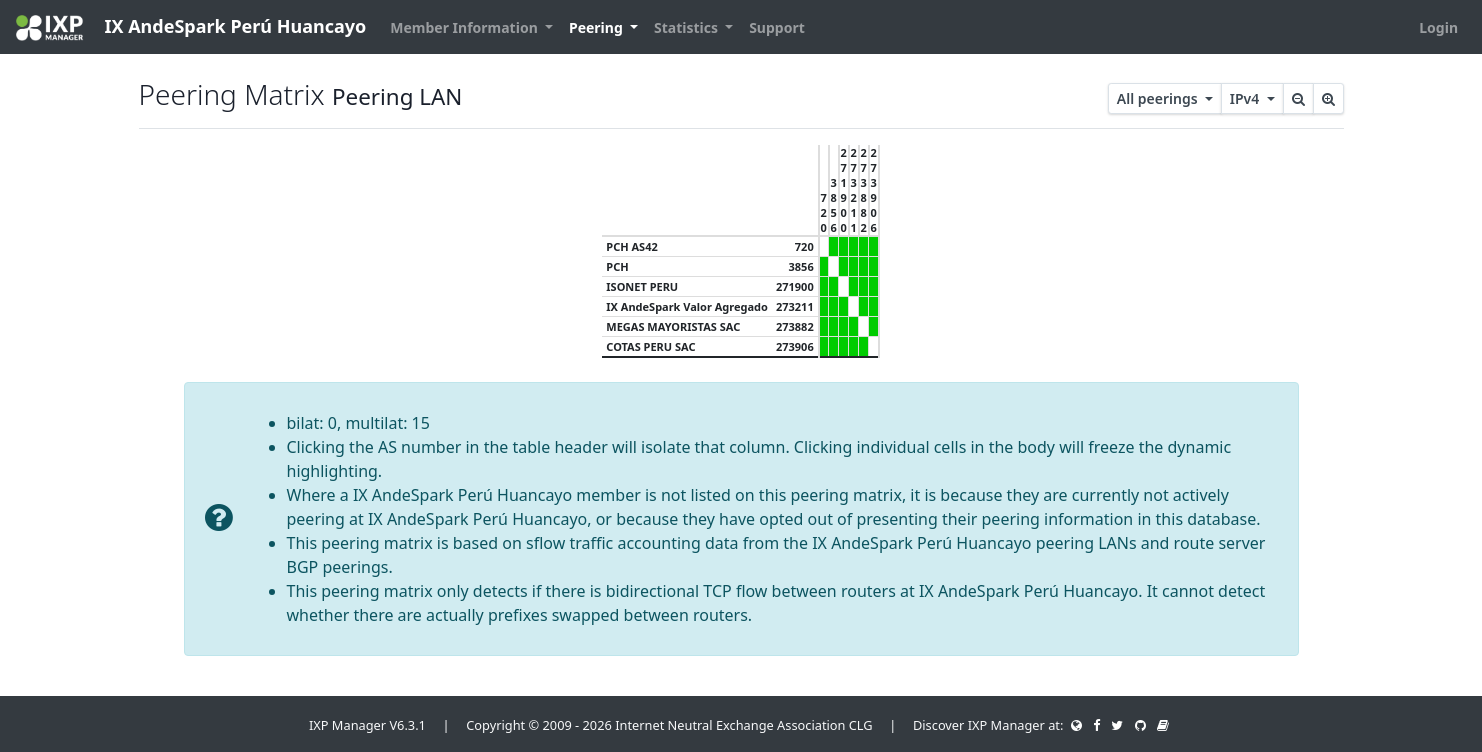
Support (777, 27)
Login (1438, 27)
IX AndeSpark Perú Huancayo (191, 27)
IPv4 (1246, 98)
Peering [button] (597, 27)
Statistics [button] (688, 27)
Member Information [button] (465, 27)
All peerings (1159, 98)
